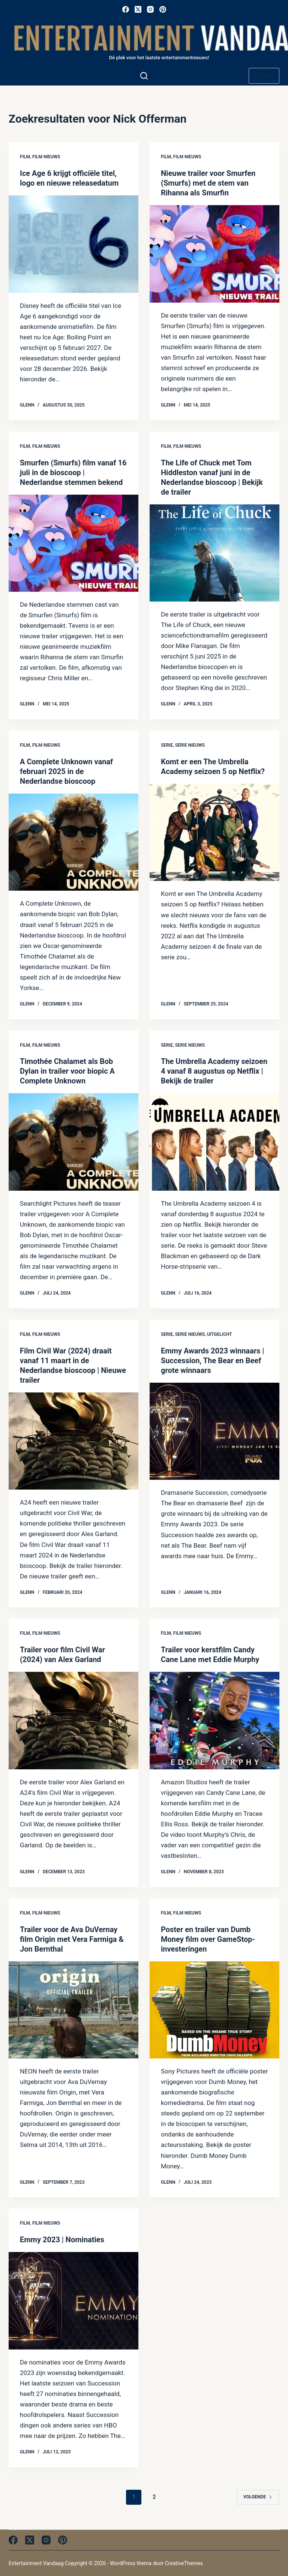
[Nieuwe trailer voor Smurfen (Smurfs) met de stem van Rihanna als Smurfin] (214, 253)
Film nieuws (46, 156)
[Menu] (264, 76)
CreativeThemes (184, 2563)
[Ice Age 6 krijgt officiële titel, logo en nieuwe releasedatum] (73, 244)
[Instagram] (150, 9)
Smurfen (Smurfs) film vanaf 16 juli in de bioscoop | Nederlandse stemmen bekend (73, 472)
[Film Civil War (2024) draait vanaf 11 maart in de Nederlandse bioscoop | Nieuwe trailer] (73, 1441)
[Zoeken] (144, 76)
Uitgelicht (219, 1334)
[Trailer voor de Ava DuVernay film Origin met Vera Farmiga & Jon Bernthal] (73, 2009)
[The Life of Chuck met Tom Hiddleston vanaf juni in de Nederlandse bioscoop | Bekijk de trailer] (214, 553)
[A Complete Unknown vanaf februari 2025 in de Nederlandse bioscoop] (73, 842)
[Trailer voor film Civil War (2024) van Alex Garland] (73, 1720)
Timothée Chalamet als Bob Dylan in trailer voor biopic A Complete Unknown (67, 1071)
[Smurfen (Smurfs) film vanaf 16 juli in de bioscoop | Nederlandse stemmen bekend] (73, 543)
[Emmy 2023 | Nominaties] (73, 2300)
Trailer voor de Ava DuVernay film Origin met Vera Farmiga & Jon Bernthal (72, 1939)
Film (25, 156)
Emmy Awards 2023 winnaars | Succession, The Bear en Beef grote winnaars (212, 1360)
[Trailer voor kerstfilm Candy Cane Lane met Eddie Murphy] (214, 1720)
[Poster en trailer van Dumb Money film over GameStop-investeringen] (214, 2009)
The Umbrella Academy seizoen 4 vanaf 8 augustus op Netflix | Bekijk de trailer (214, 1071)
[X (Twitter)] (138, 9)
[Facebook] (125, 9)
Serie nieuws (190, 745)
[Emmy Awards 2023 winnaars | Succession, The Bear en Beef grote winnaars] (214, 1431)
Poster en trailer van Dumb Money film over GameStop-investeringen (208, 1939)
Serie (167, 745)
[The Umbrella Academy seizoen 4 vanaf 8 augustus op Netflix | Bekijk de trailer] (214, 1141)
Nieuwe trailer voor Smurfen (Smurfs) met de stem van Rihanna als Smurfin (208, 183)
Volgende (257, 2496)
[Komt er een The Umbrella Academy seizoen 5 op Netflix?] (214, 832)
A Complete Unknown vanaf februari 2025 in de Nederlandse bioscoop (66, 771)
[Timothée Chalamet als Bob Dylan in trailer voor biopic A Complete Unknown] (73, 1141)
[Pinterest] (162, 9)
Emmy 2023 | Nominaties (62, 2239)
